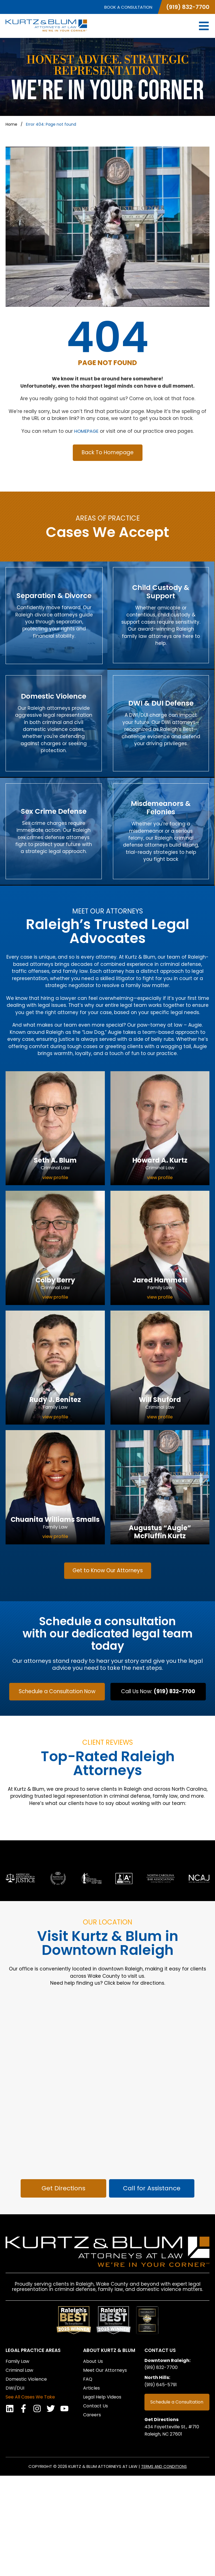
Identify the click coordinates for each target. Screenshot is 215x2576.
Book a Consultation (128, 7)
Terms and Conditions (164, 2567)
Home (11, 124)
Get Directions (163, 2520)
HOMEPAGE (86, 431)
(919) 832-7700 (187, 7)
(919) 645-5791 (162, 2485)
